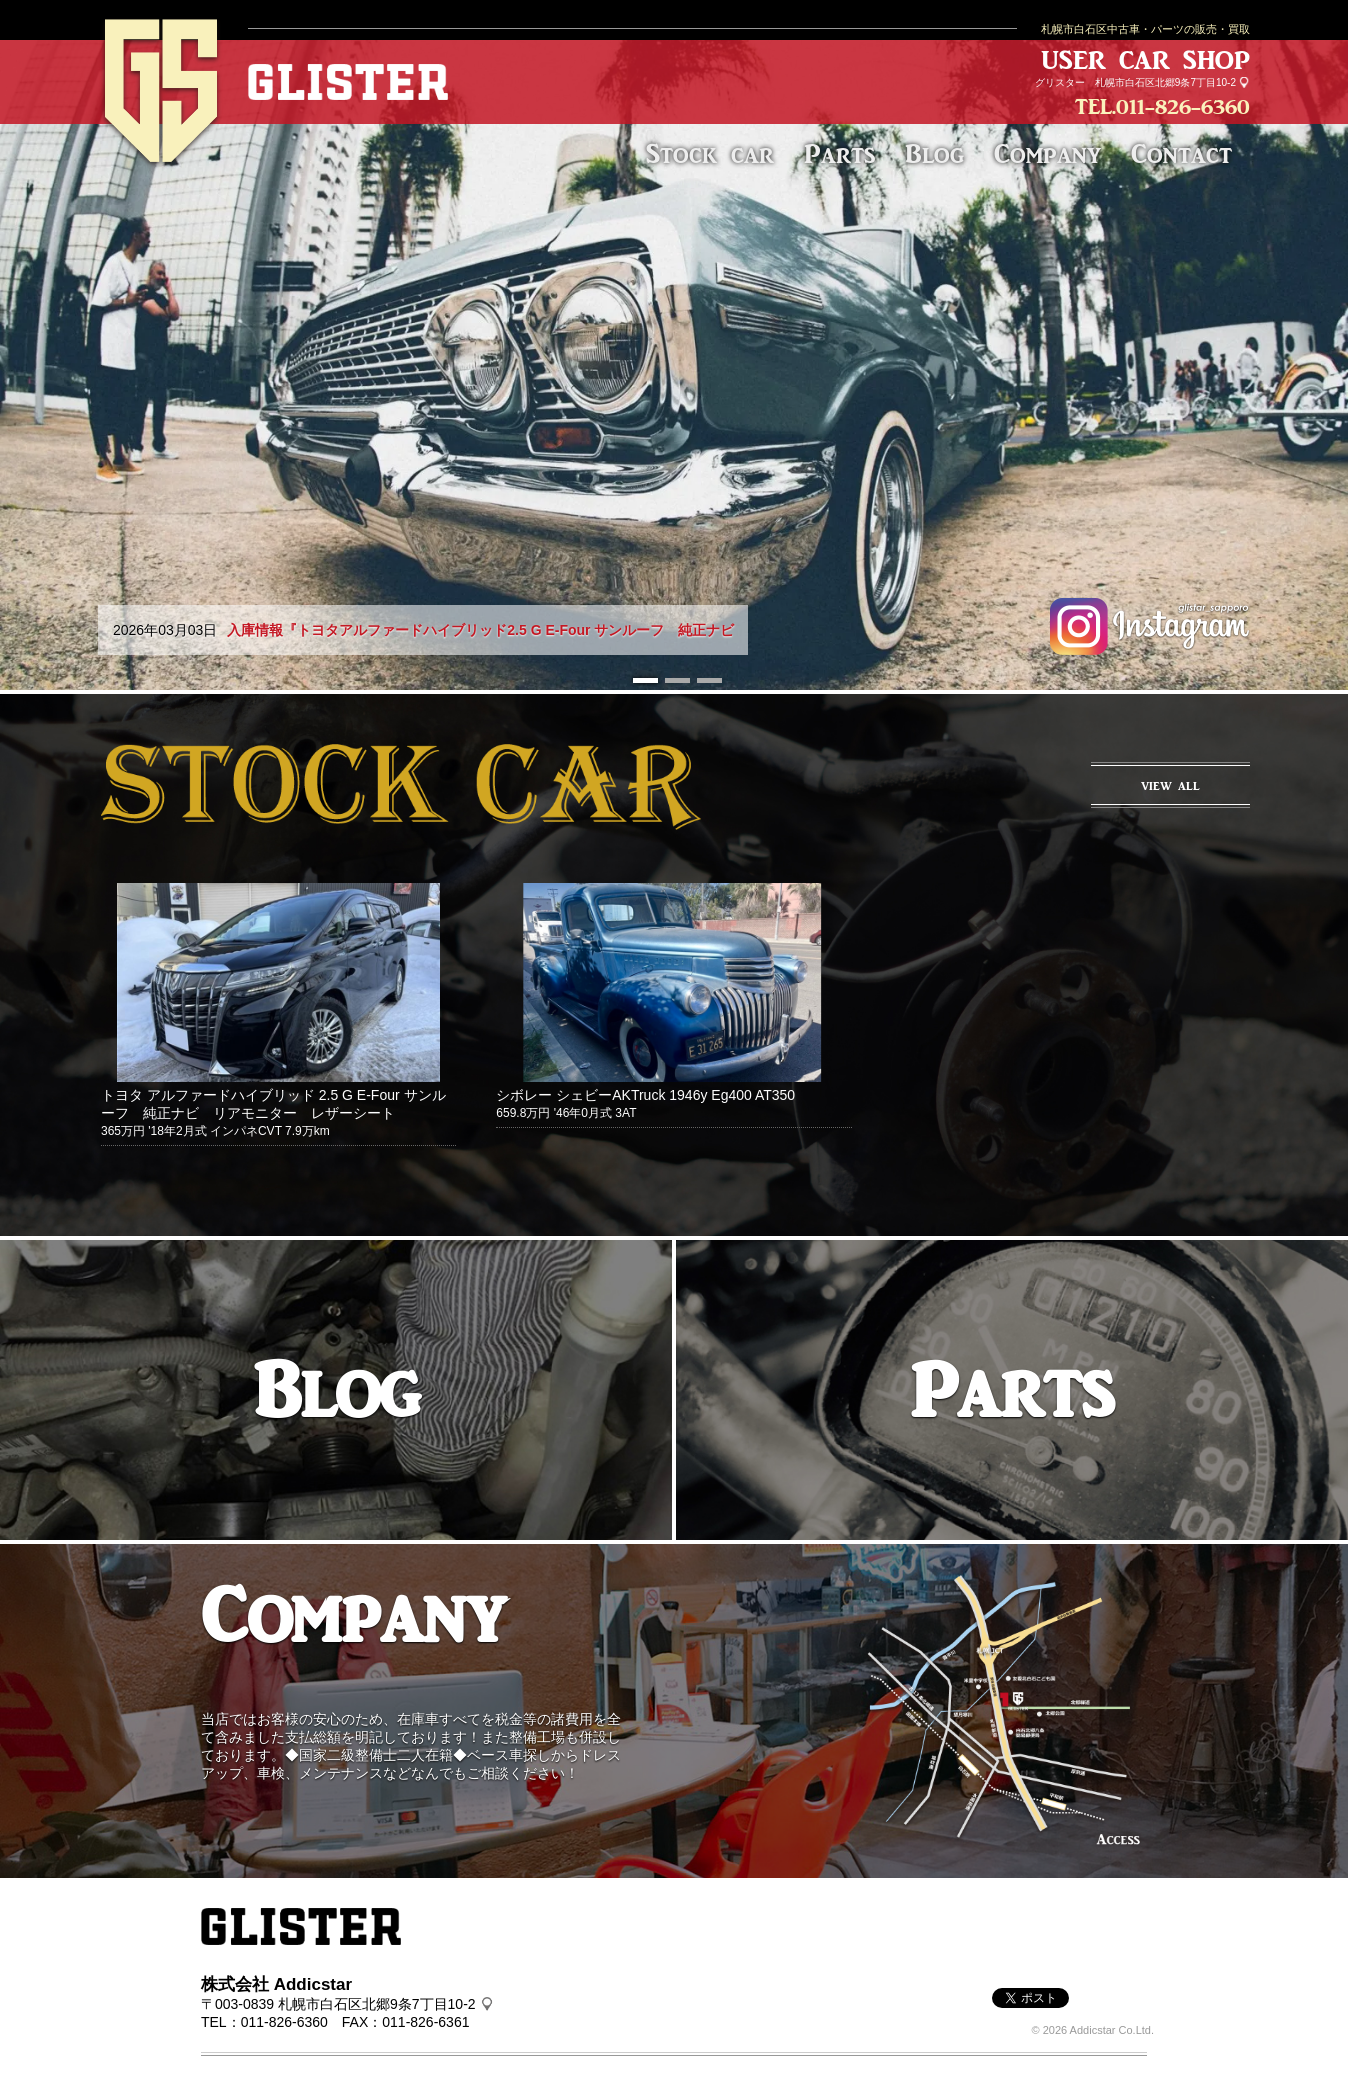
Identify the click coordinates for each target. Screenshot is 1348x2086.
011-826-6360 (1183, 106)
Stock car (710, 153)
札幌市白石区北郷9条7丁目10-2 (1165, 82)
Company (1047, 153)
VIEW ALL (1170, 786)
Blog (934, 153)
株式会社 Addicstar (276, 1984)
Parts (839, 153)
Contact (1181, 153)
